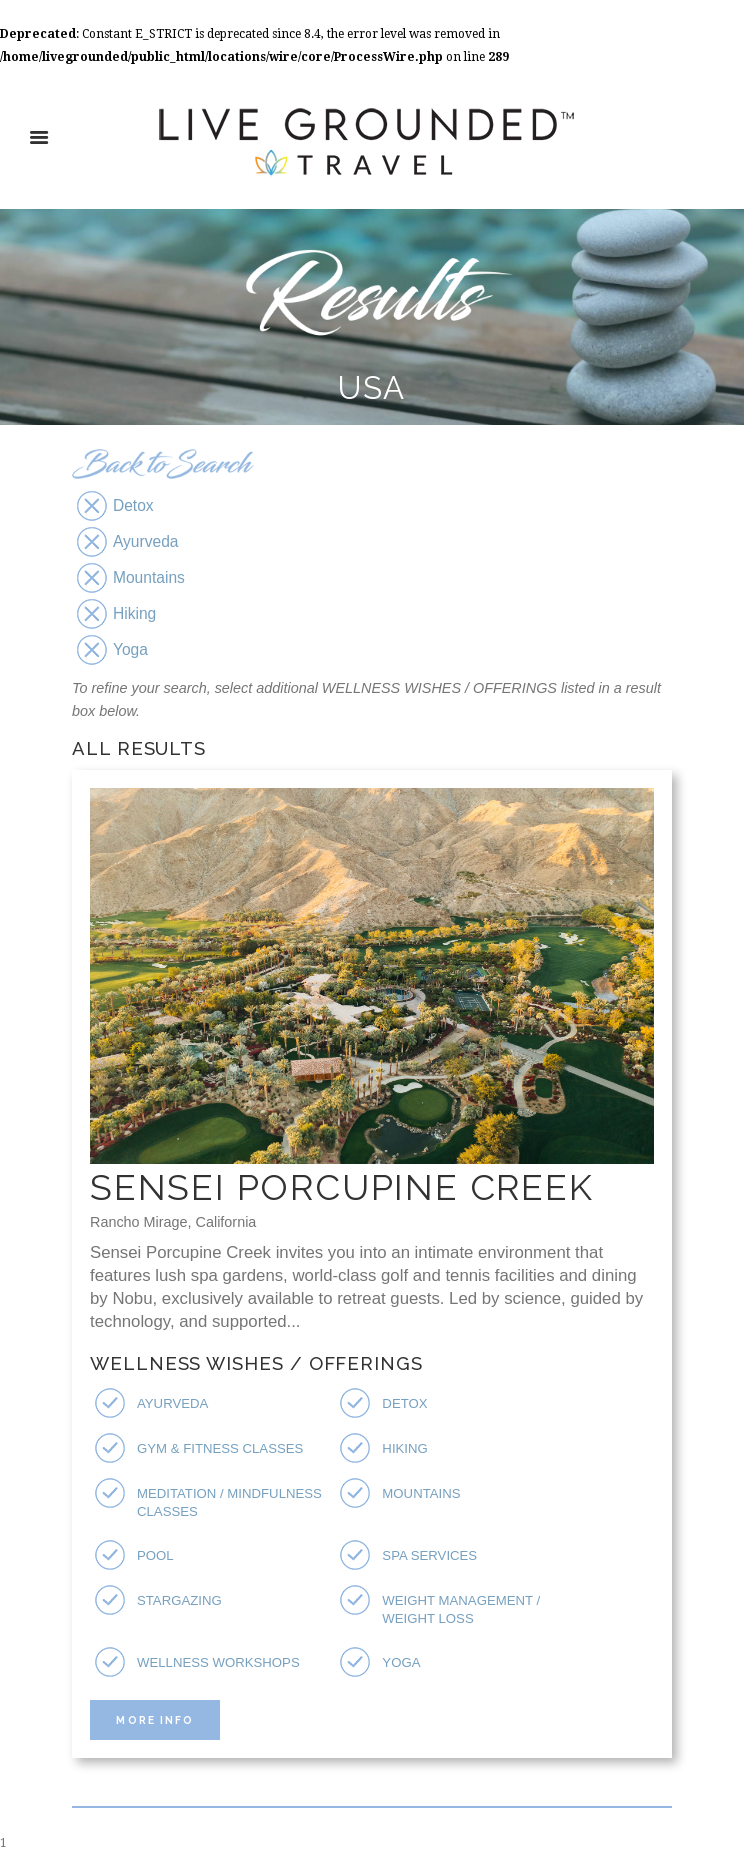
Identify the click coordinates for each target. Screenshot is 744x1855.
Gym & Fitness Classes (220, 1448)
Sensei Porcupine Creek (342, 1187)
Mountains (421, 1493)
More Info (154, 1720)
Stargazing (179, 1600)
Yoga (401, 1662)
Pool (155, 1555)
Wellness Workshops (218, 1662)
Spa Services (429, 1555)
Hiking (404, 1448)
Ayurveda (172, 1403)
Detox (404, 1403)
